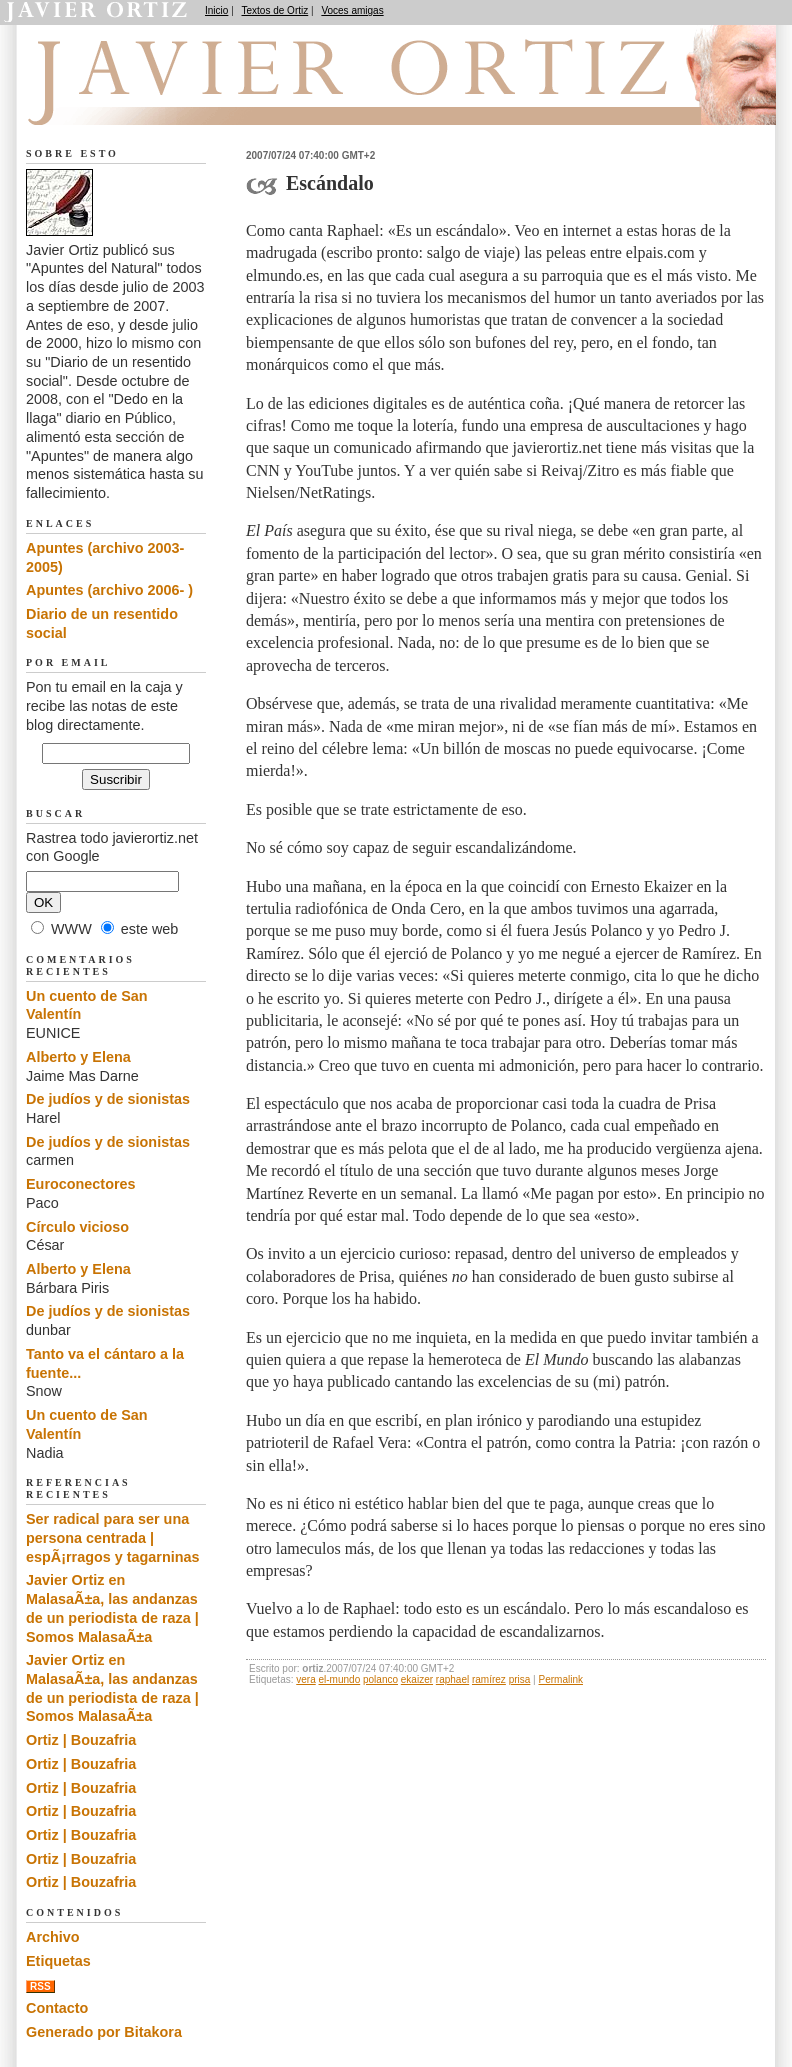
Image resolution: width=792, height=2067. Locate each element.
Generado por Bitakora (104, 2032)
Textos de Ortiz (275, 10)
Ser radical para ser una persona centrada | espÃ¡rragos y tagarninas (113, 1537)
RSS (40, 1986)
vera (305, 1679)
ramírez (489, 1679)
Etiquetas (58, 1961)
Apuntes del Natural (138, 101)
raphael (452, 1679)
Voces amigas (352, 10)
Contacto (57, 2008)
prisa (520, 1679)
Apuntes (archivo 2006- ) (109, 590)
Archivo (53, 1937)
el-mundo (340, 1679)
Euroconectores (81, 1184)
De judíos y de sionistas (108, 1099)
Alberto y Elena (78, 1057)
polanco (380, 1679)
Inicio (216, 10)
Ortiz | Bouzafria (81, 1740)
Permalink (561, 1679)
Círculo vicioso (77, 1227)
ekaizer (417, 1679)
